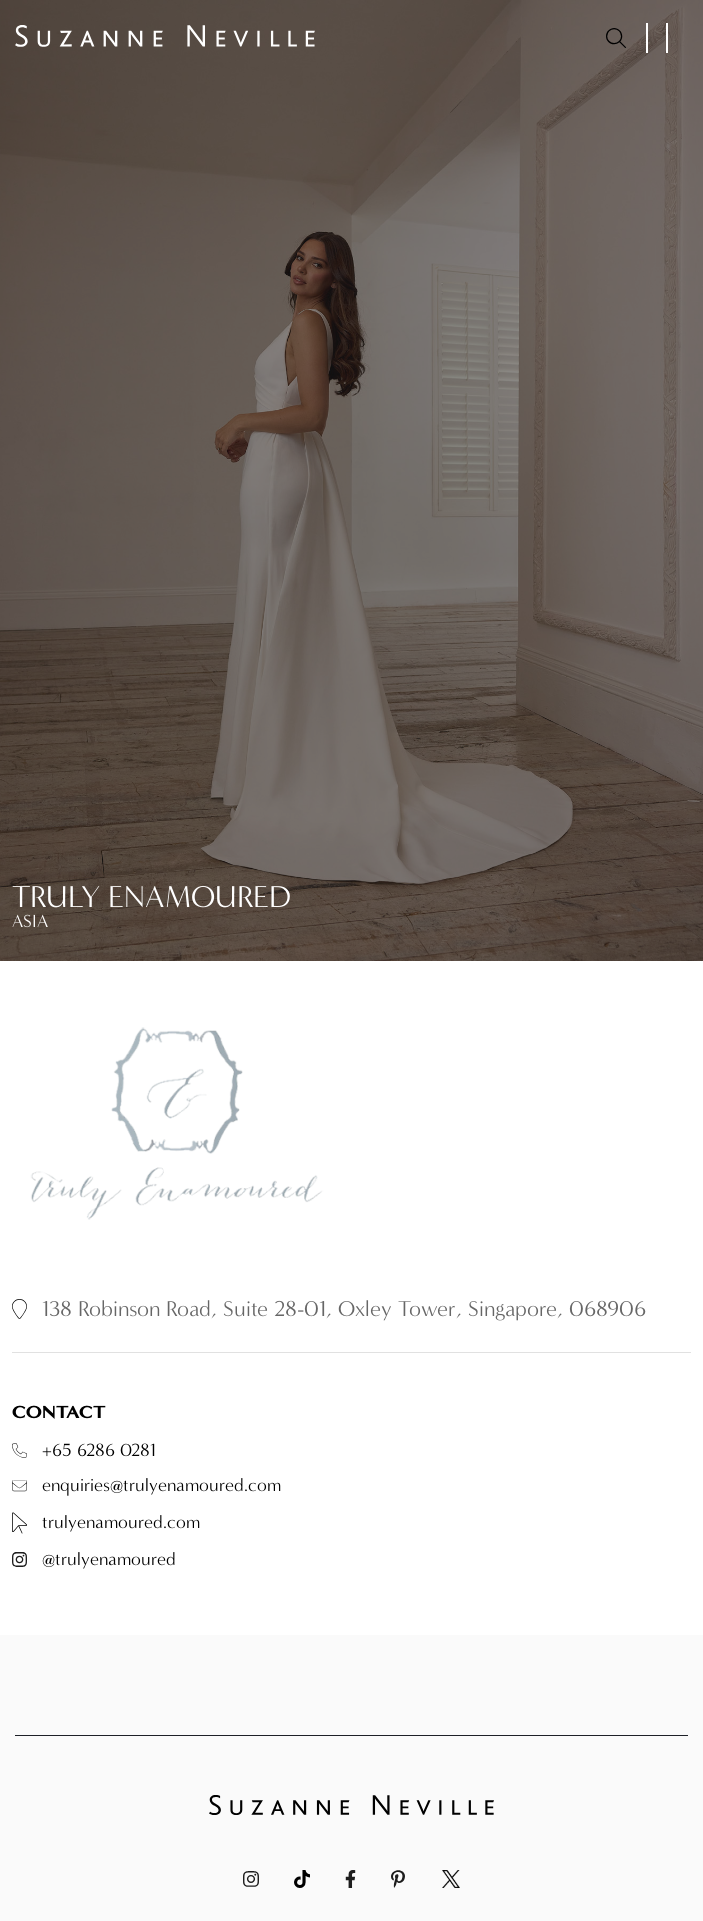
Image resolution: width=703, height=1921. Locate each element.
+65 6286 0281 (84, 1451)
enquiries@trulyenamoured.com (146, 1486)
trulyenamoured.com (106, 1523)
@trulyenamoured (94, 1560)
